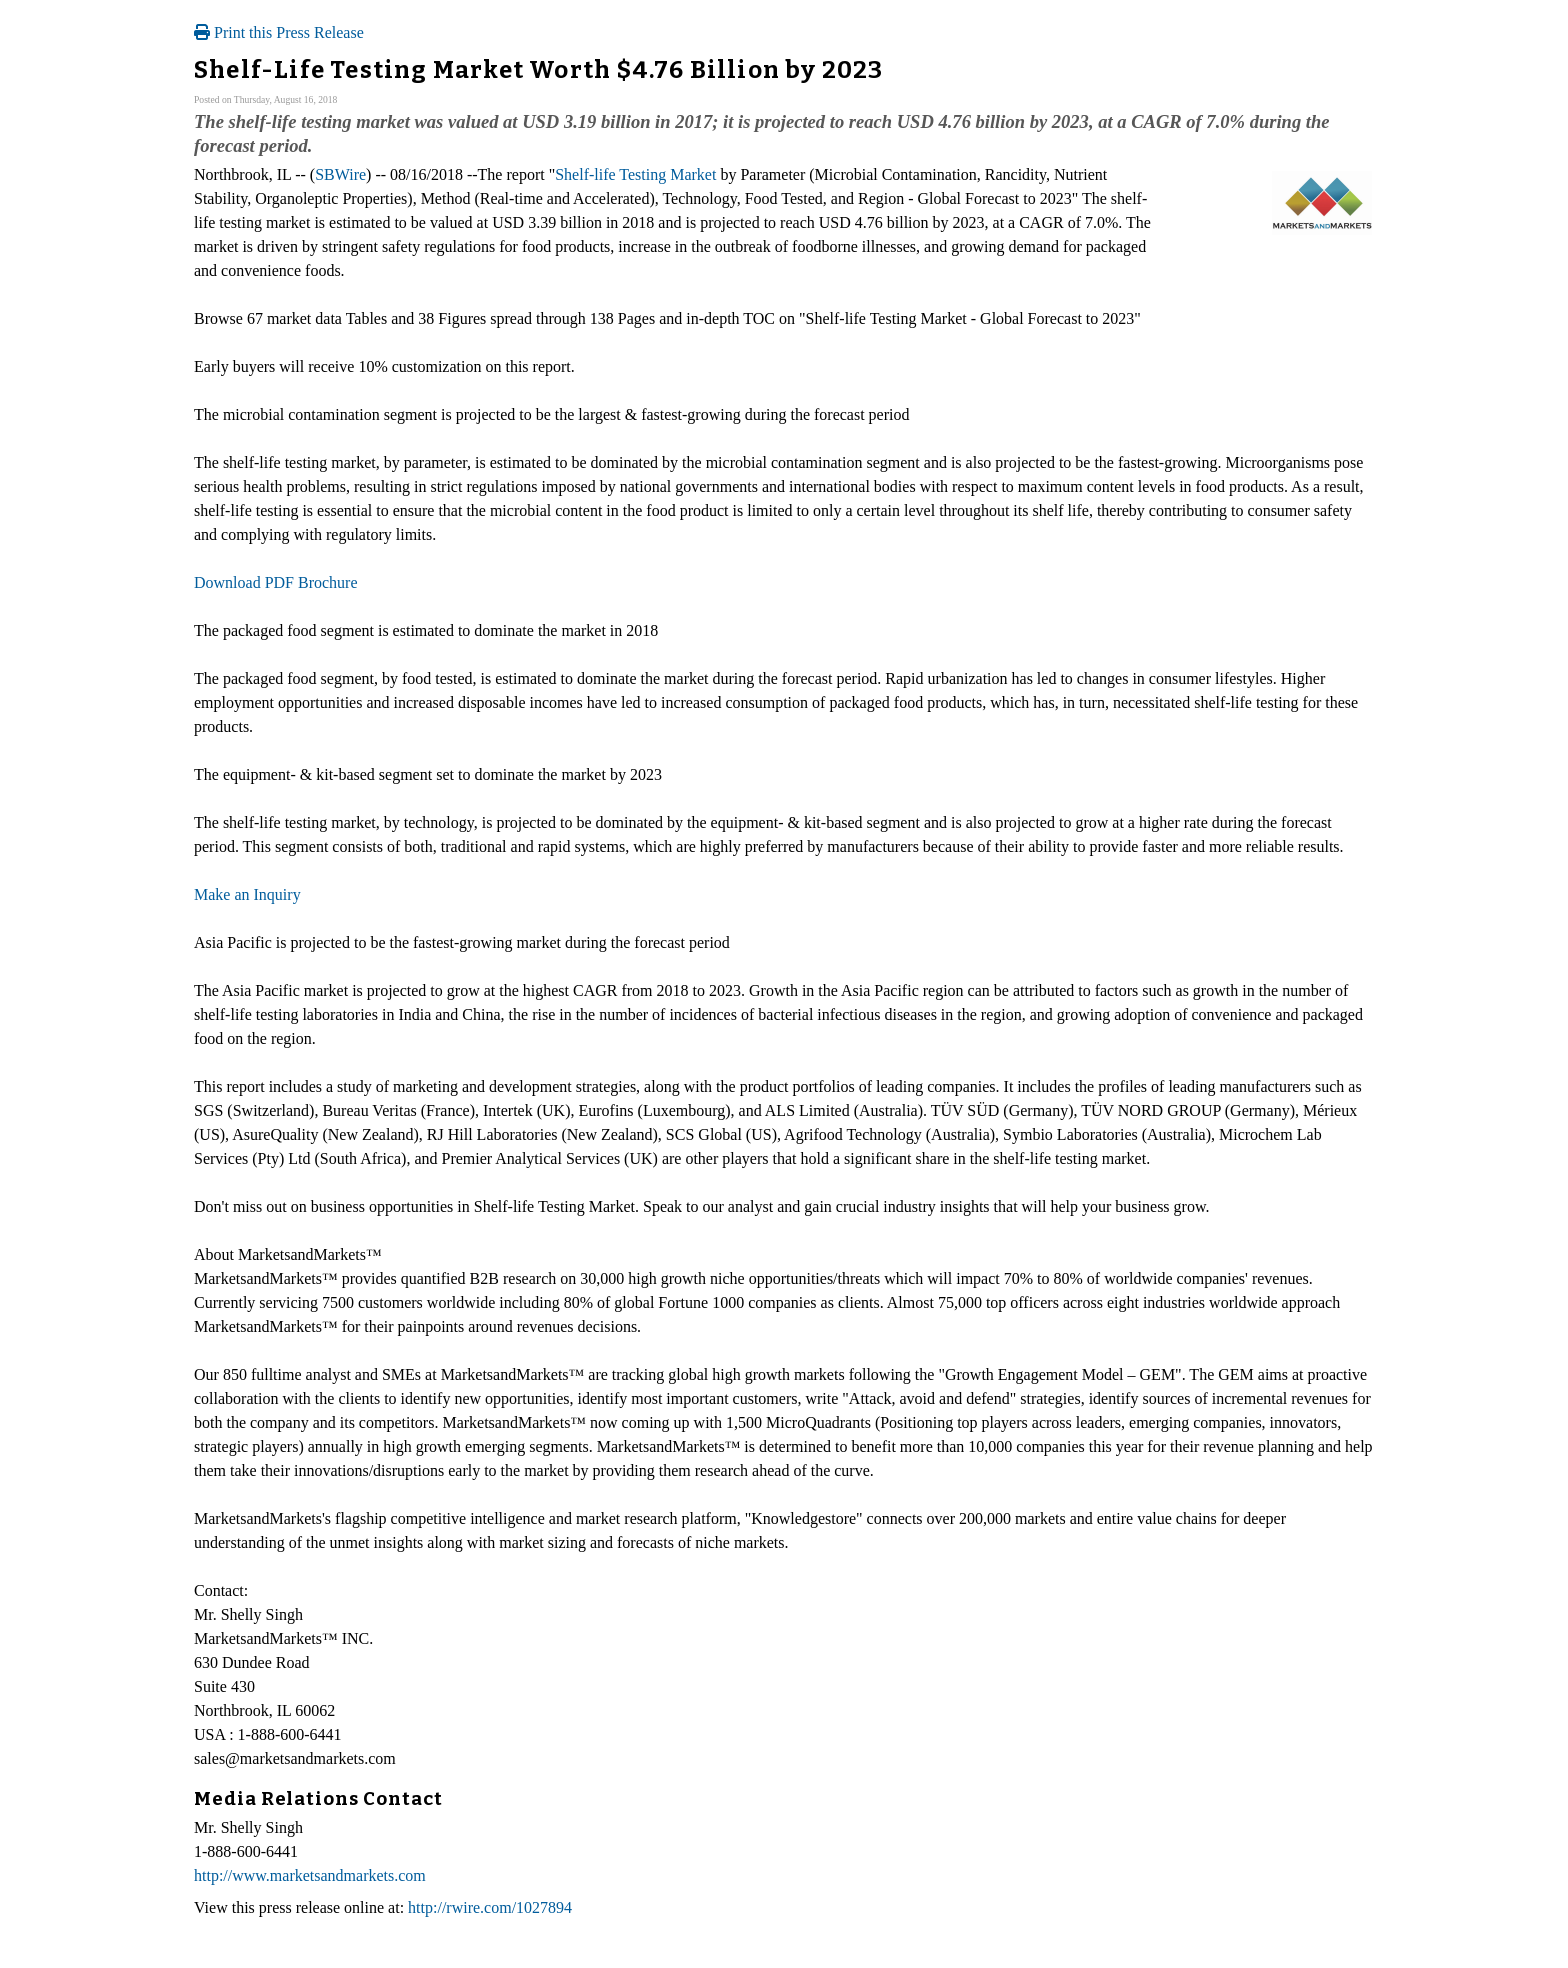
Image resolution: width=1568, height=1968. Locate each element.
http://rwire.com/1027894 (490, 1907)
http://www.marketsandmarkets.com (310, 1875)
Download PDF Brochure (276, 582)
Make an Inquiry (247, 894)
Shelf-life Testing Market (635, 174)
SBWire (340, 174)
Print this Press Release (279, 32)
